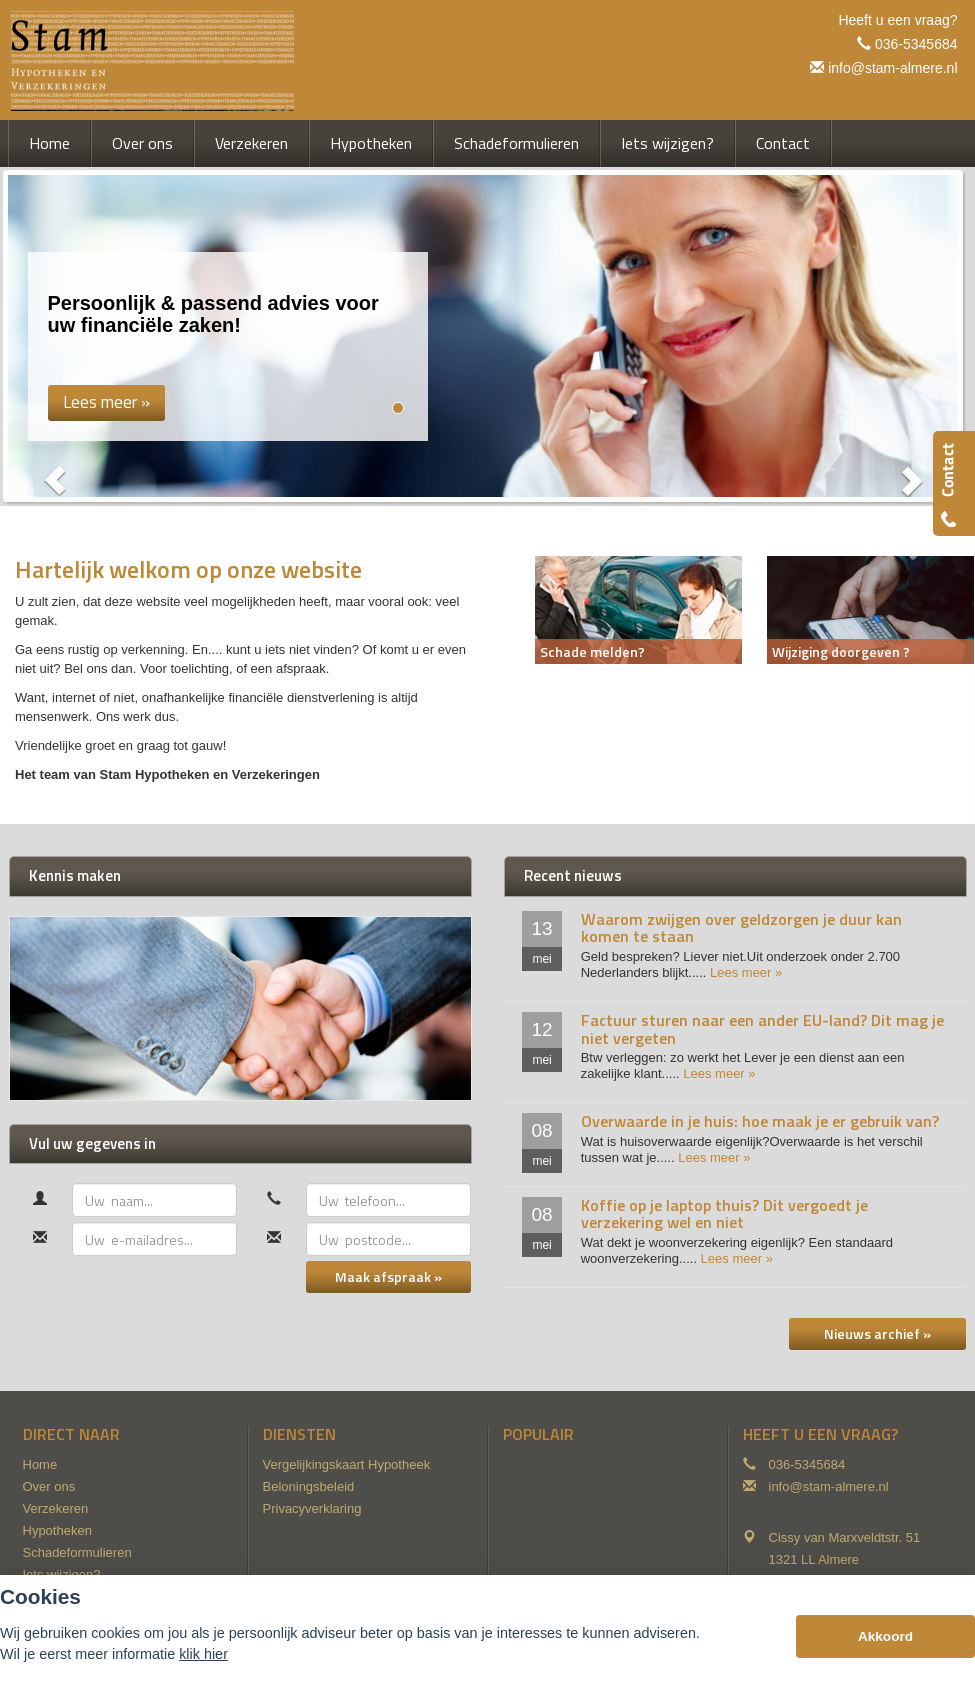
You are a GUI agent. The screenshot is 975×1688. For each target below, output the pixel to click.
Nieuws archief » (877, 1333)
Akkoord (885, 1636)
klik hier (203, 1654)
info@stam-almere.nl (892, 68)
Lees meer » (746, 972)
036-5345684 (916, 44)
